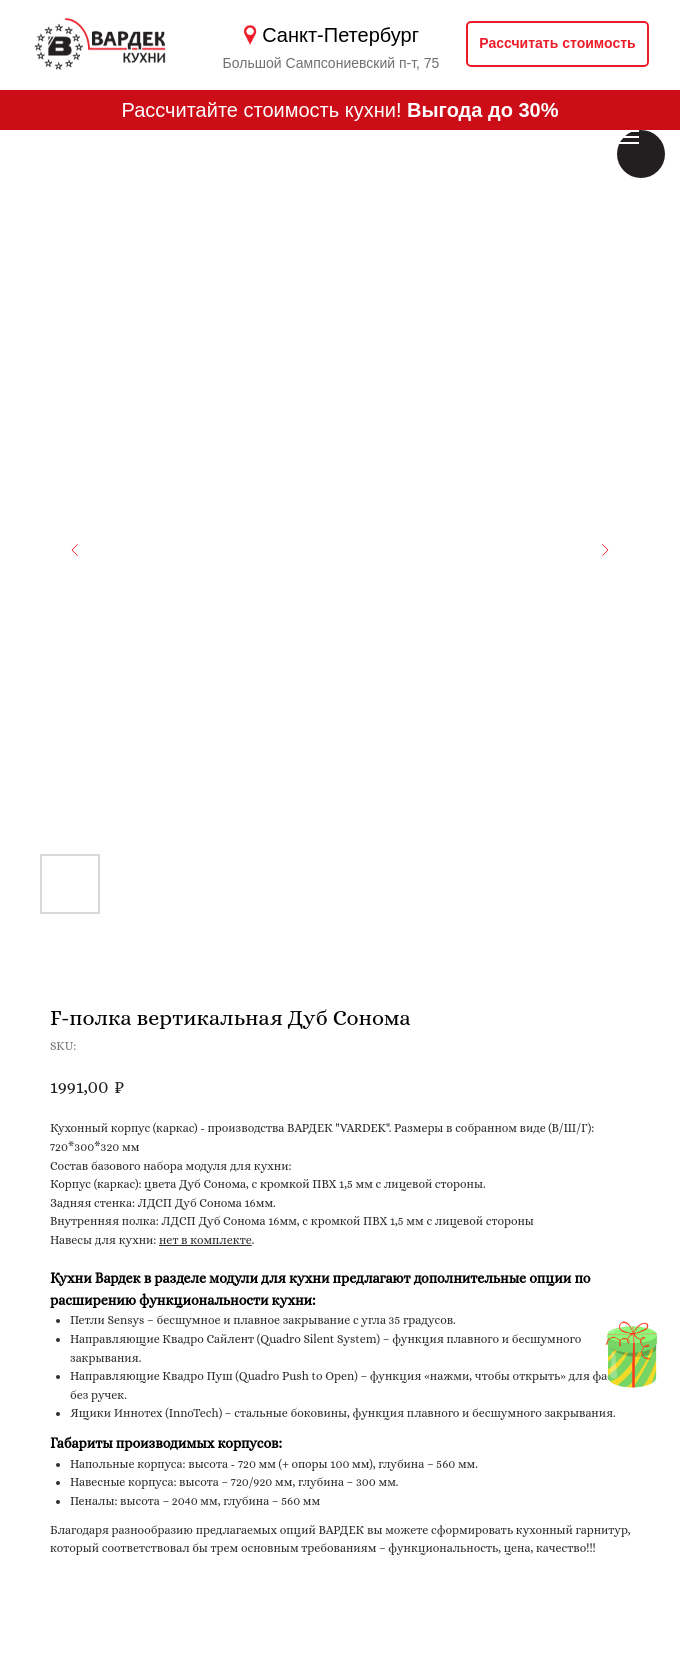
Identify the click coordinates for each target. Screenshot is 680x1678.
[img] (631, 1365)
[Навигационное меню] (628, 137)
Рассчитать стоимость (557, 43)
